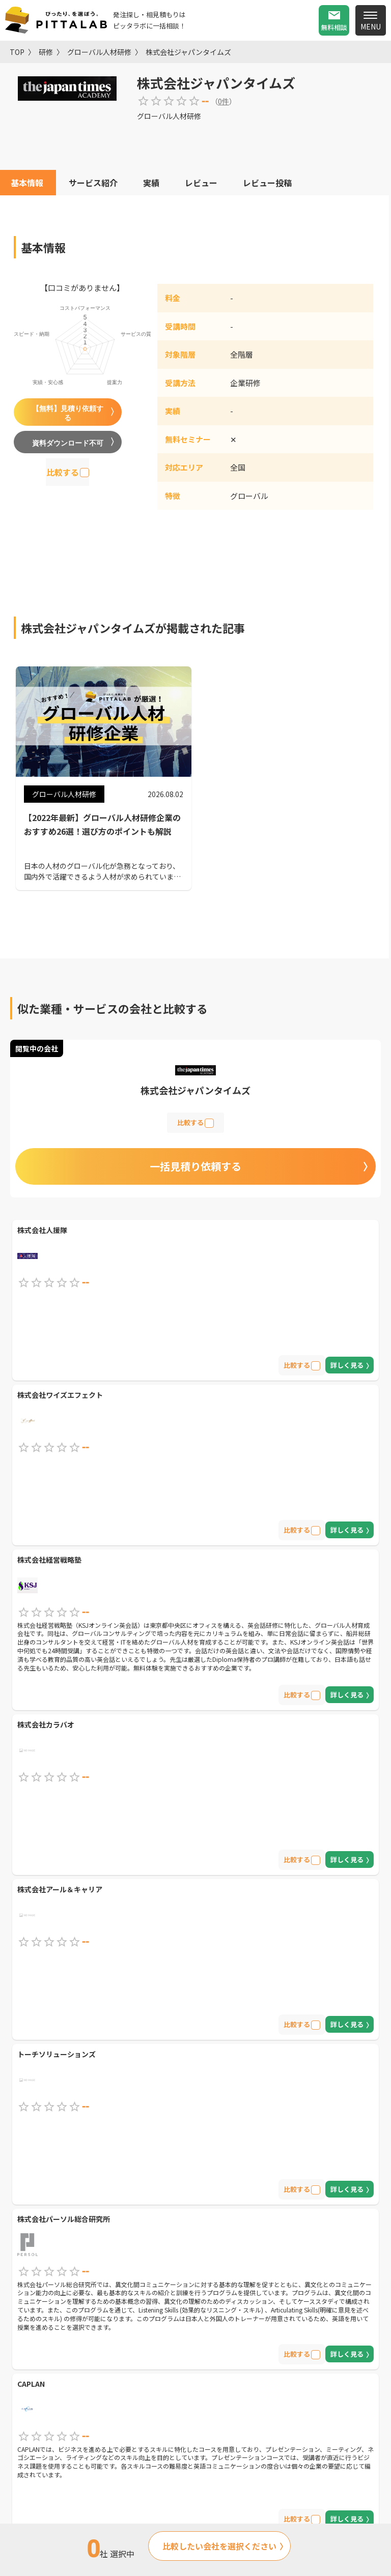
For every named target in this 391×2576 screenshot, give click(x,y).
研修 (46, 52)
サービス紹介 (93, 183)
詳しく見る (347, 1365)
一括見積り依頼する (195, 1166)
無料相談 (334, 27)
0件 (223, 101)
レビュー (201, 183)
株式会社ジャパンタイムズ (188, 52)
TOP (17, 52)
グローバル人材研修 (99, 52)
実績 (151, 183)
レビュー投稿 (267, 183)
